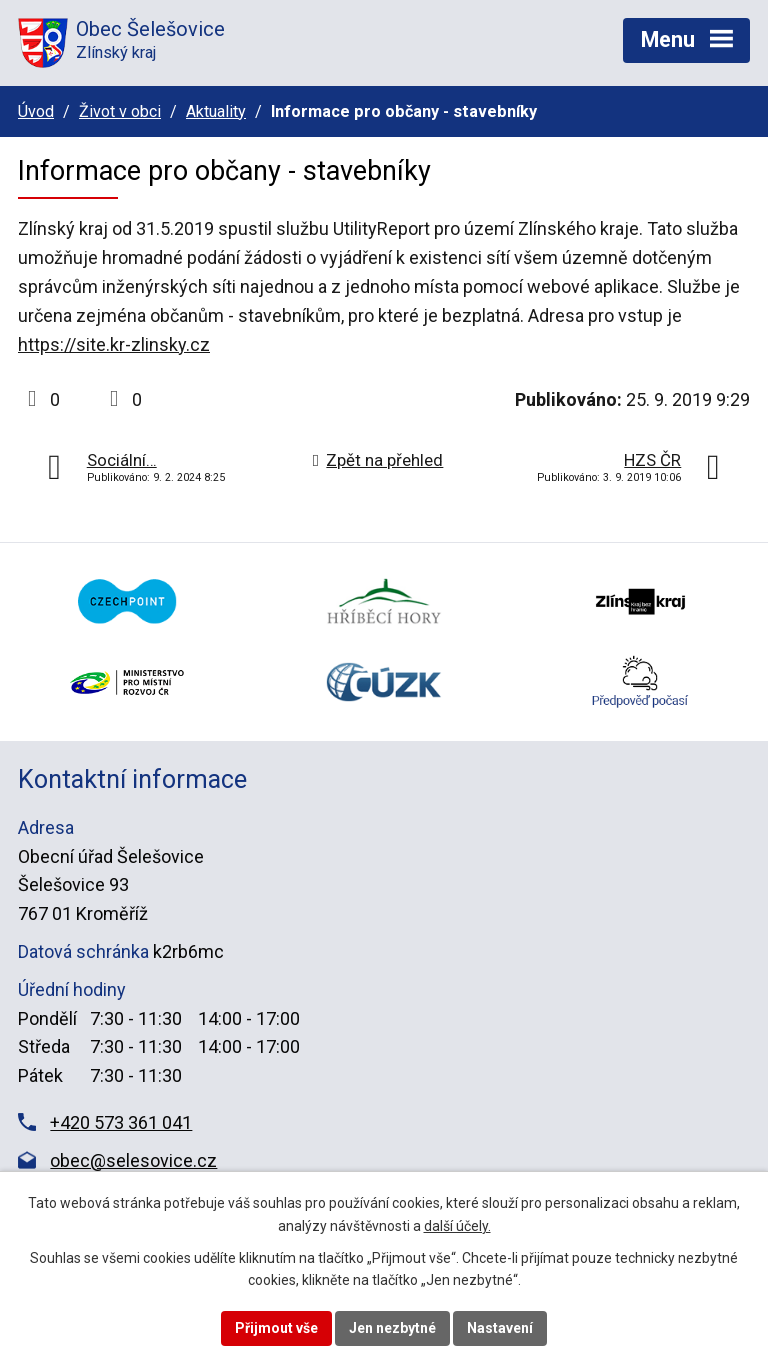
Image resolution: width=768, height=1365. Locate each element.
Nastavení (500, 1328)
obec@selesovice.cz (133, 1160)
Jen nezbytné (392, 1328)
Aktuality (216, 111)
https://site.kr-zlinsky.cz (114, 344)
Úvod (36, 111)
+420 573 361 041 (121, 1122)
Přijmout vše (276, 1328)
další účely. (457, 1226)
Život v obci (120, 111)
